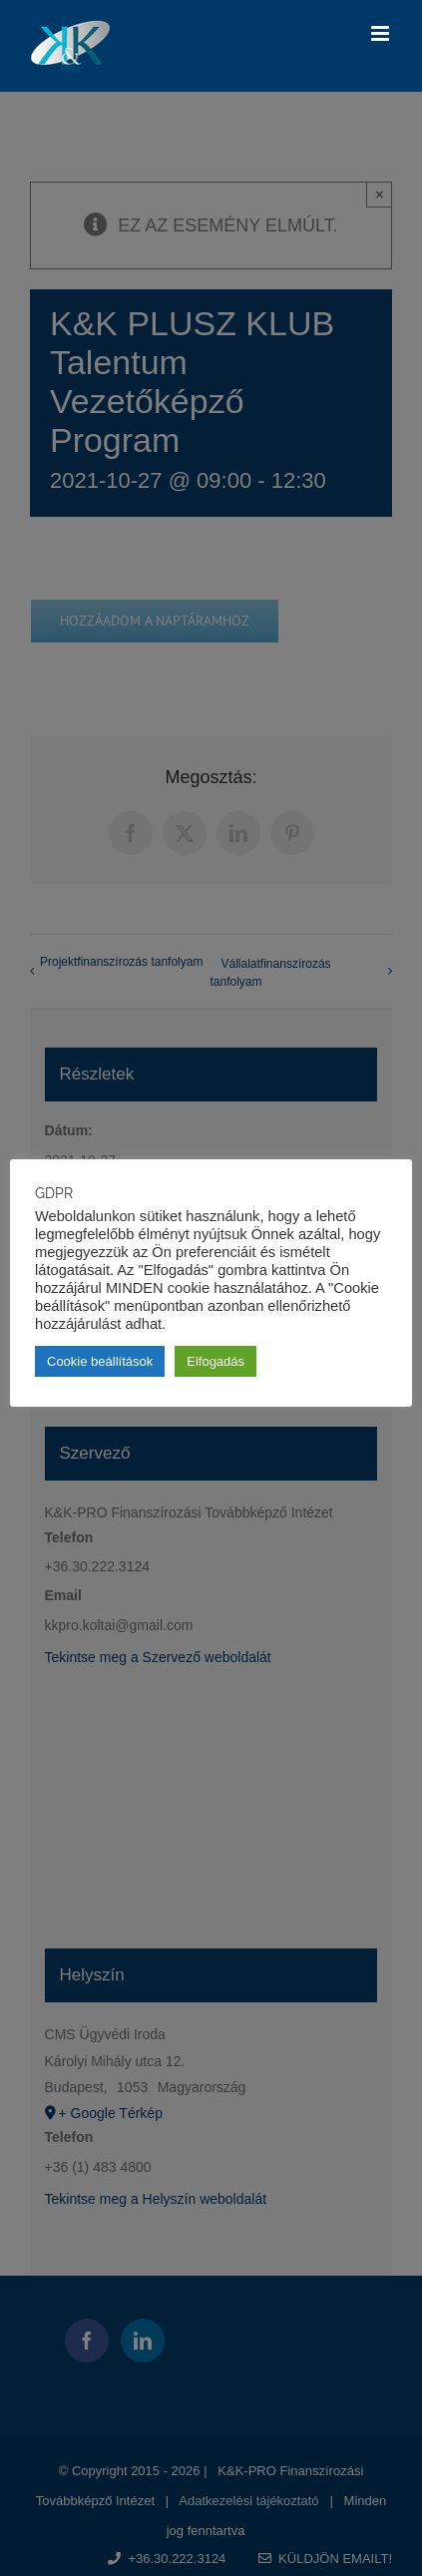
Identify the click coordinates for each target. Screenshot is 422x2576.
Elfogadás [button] (215, 1361)
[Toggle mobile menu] (381, 33)
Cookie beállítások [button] (100, 1361)
